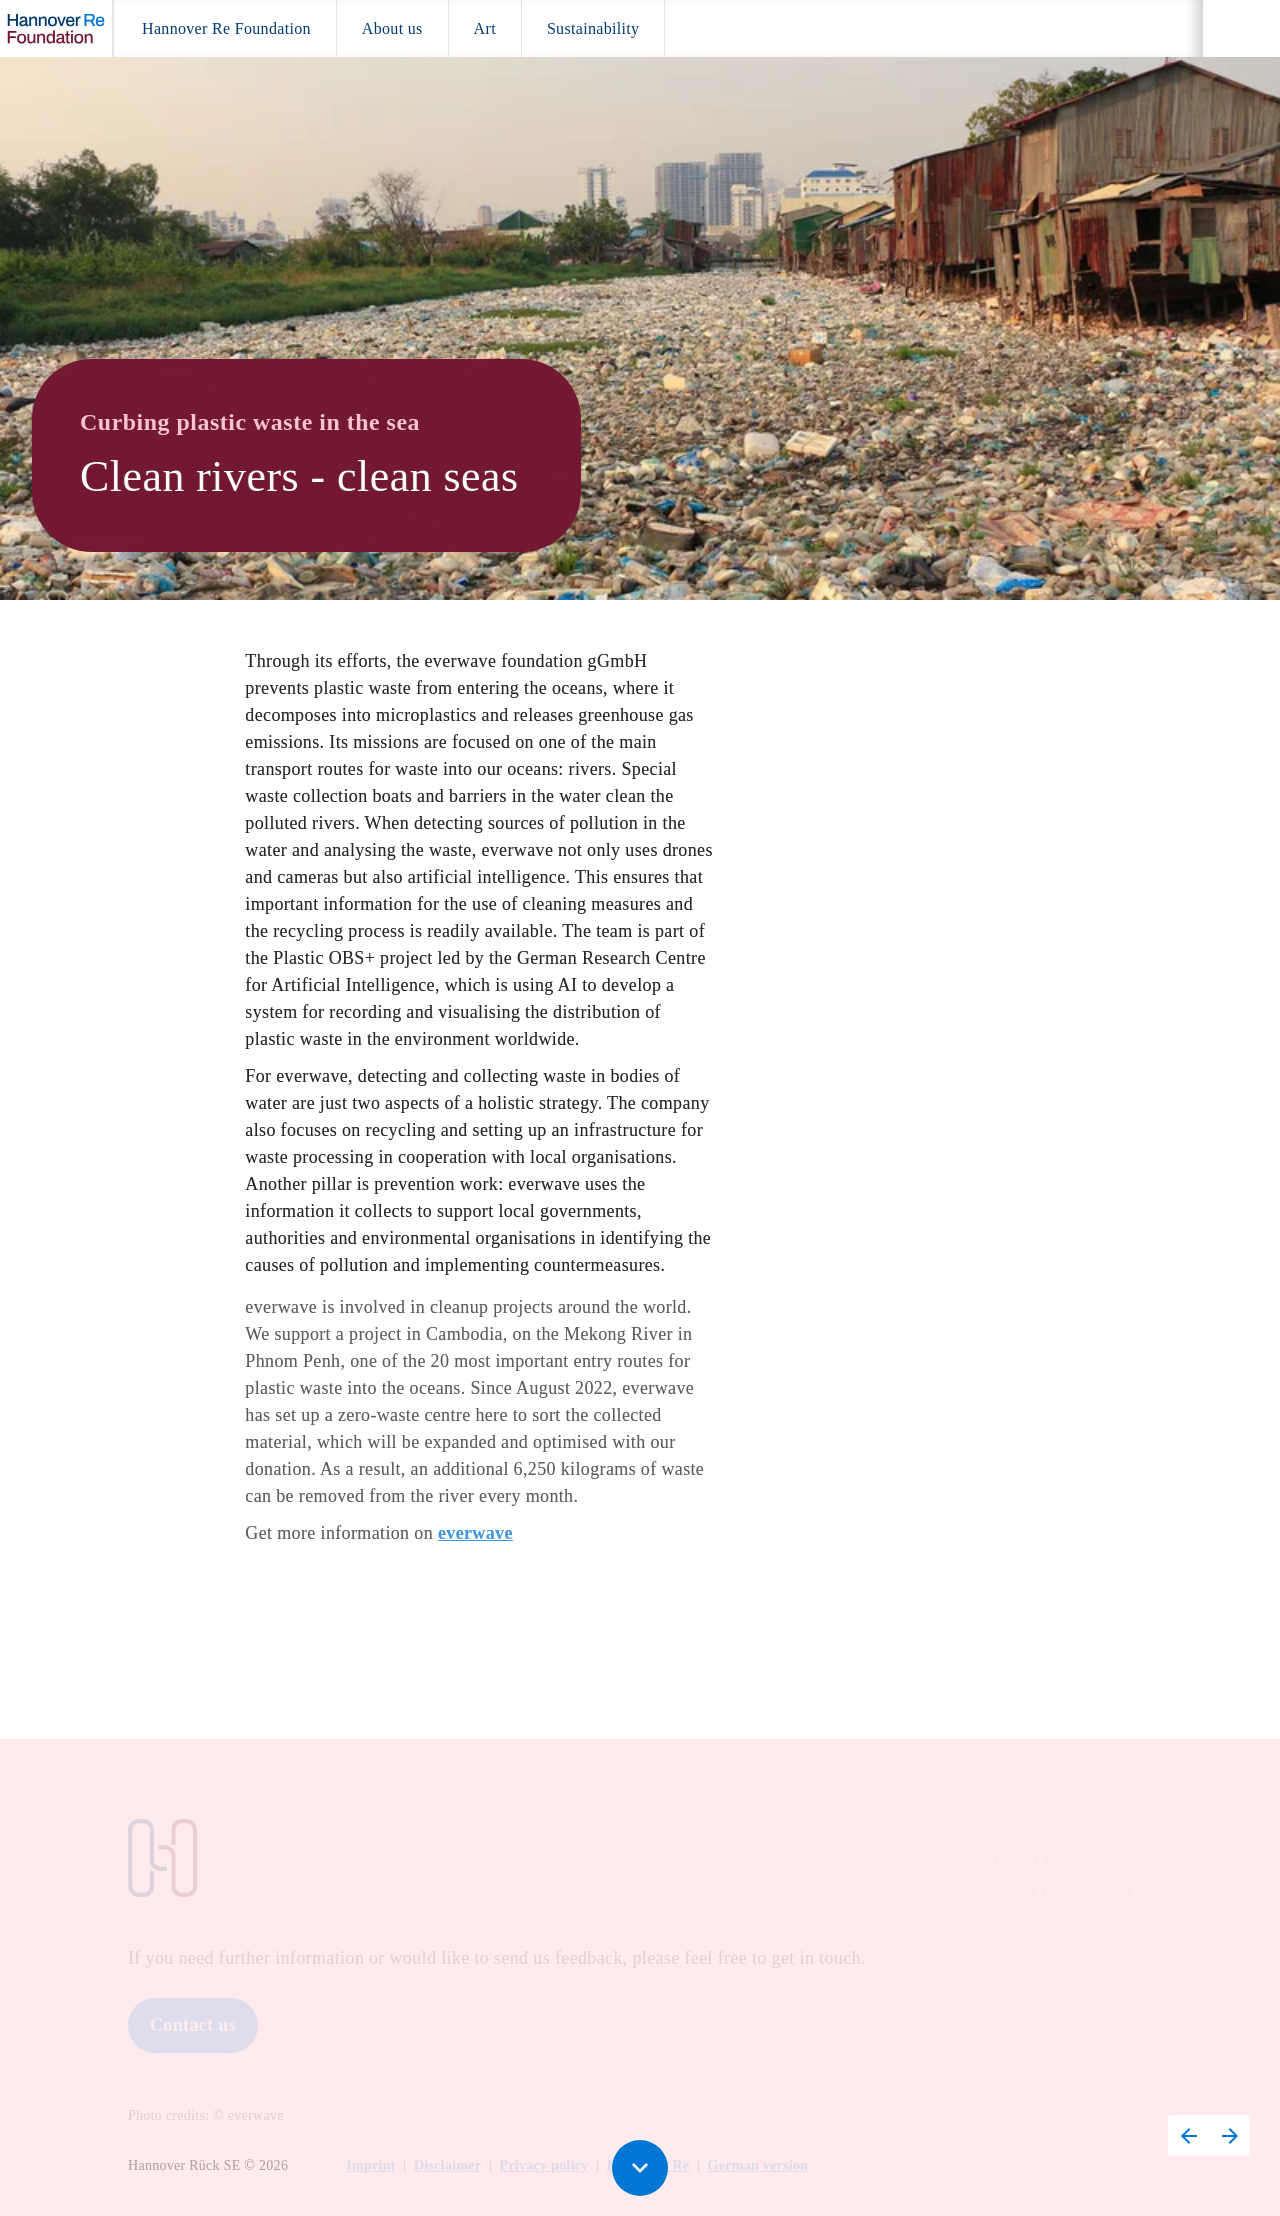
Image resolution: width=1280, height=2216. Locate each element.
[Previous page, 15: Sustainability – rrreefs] (1188, 2135)
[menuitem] (226, 28)
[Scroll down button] (640, 2168)
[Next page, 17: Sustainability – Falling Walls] (1229, 2135)
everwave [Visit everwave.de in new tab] (475, 1540)
